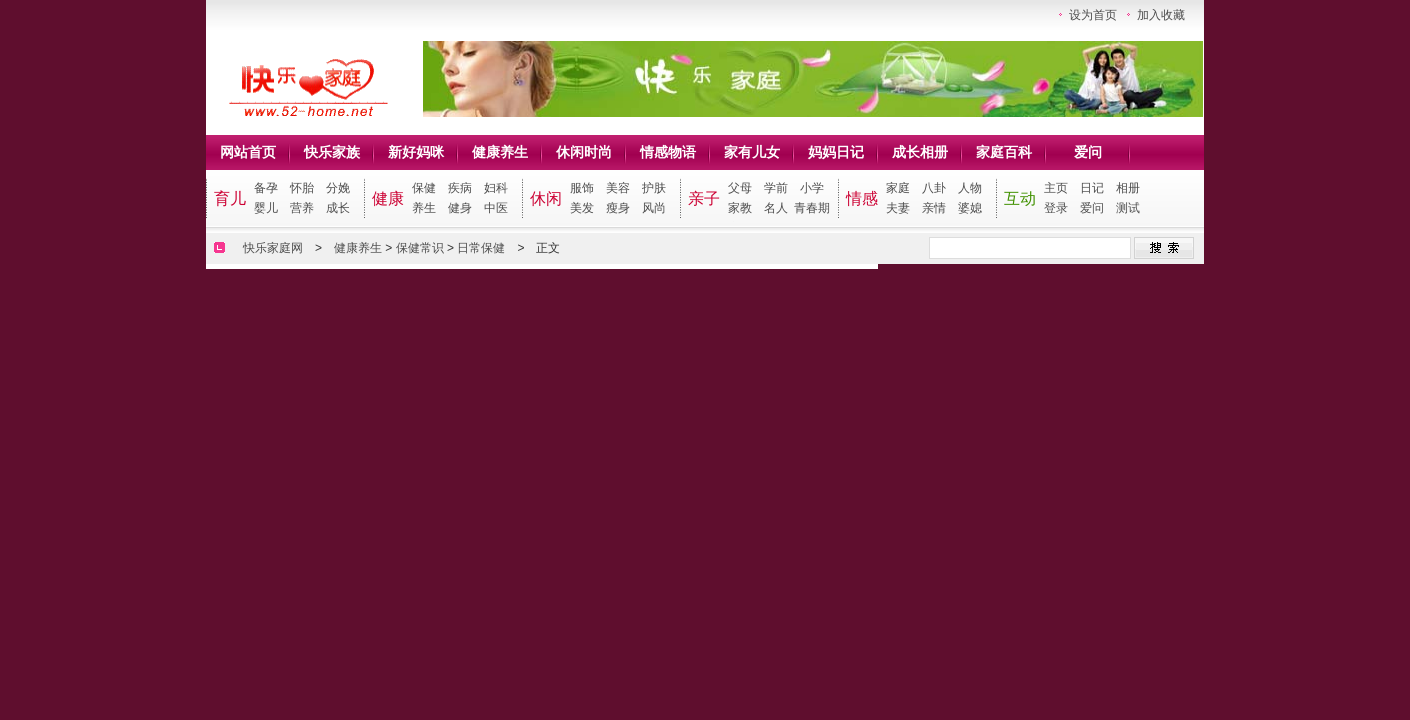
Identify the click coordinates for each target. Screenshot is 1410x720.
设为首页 (1093, 15)
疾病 (460, 188)
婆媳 (970, 208)
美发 (582, 208)
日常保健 (481, 248)
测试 (1128, 208)
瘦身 (618, 208)
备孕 (266, 188)
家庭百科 (1004, 152)
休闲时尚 (584, 152)
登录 (1056, 208)
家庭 (898, 188)
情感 (862, 198)
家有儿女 (752, 152)
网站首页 (248, 152)
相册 (1128, 188)
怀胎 (302, 188)
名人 (776, 208)
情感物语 (668, 152)
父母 (740, 188)
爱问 (1088, 152)
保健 (424, 188)
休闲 (546, 198)
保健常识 (420, 248)
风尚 (654, 208)
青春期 (812, 208)
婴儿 (266, 208)
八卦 (934, 188)
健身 (460, 208)
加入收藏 (1161, 15)
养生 (424, 208)
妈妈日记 (836, 152)
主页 (1056, 188)
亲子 (704, 198)
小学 (812, 188)
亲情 (934, 208)
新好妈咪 (416, 152)
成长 (338, 208)
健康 (388, 198)
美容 (618, 188)
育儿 (230, 198)
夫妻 (898, 208)
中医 (496, 208)
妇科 (496, 188)
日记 (1092, 188)
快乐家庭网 (273, 248)
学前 (776, 188)
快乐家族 (332, 152)
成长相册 (920, 152)
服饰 (582, 188)
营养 (302, 208)
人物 (970, 188)
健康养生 (500, 152)
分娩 (338, 188)
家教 (740, 208)
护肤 (654, 188)
